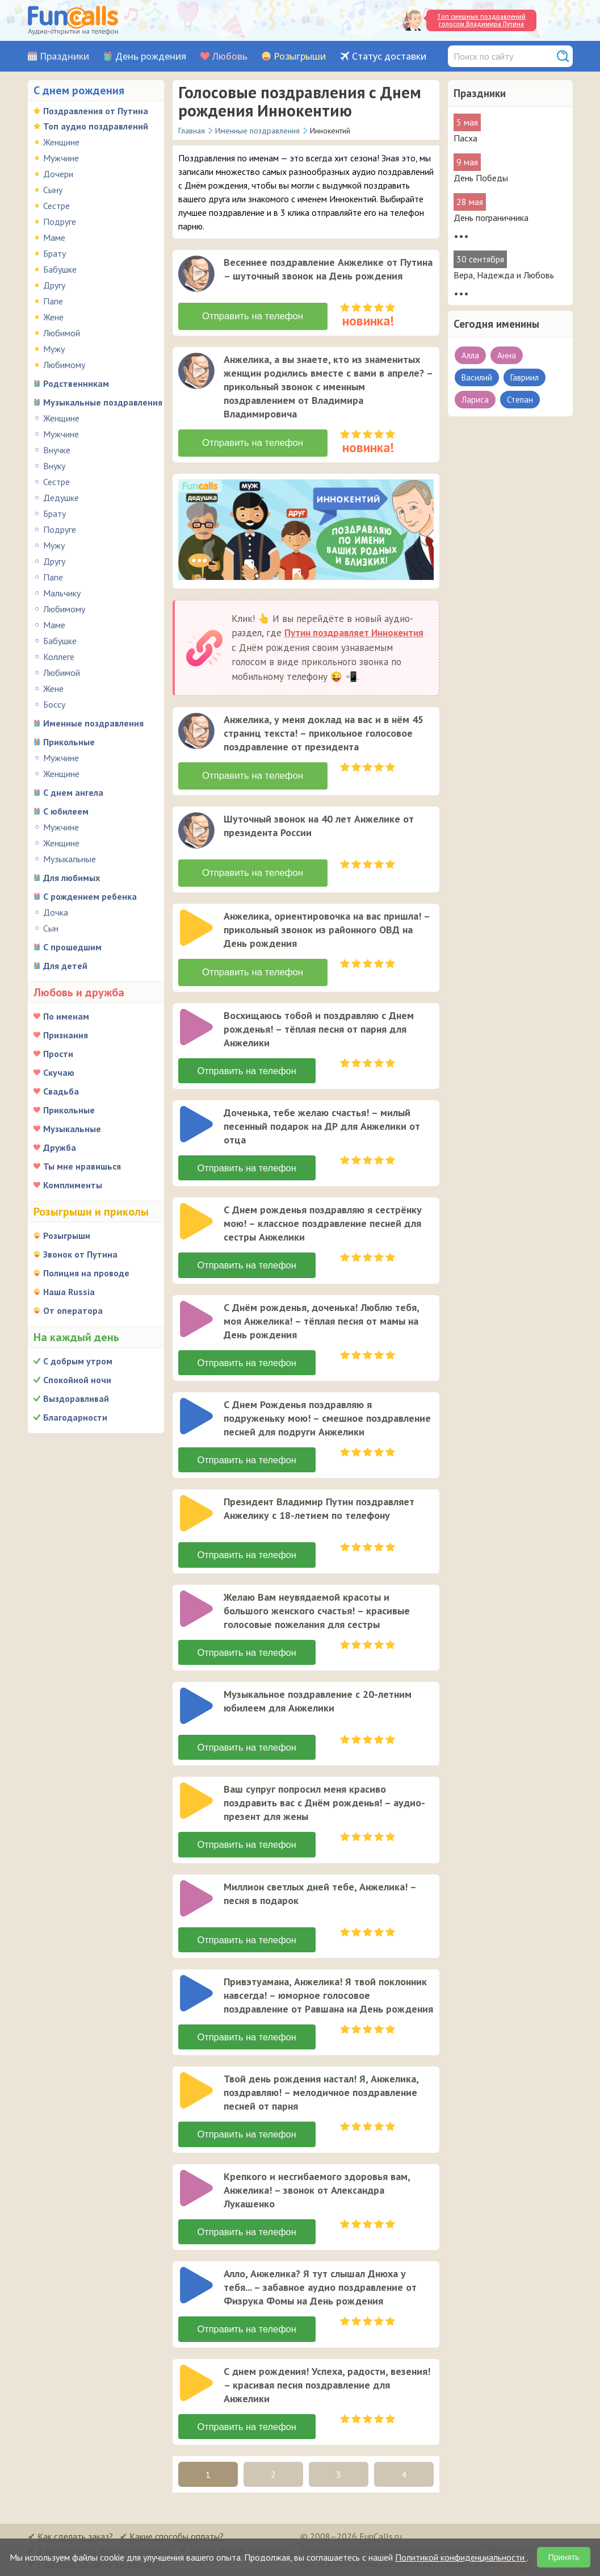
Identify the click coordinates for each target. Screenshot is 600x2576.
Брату (54, 253)
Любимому (64, 364)
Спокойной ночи (77, 1379)
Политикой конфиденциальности (461, 2557)
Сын (50, 928)
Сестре (56, 205)
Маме (54, 237)
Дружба (59, 1147)
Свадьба (61, 1091)
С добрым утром (77, 1361)
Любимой (61, 333)
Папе (53, 301)
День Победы (481, 177)
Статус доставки (389, 56)
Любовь (229, 56)
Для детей (65, 965)
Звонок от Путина (80, 1254)
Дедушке (61, 497)
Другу (54, 285)
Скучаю (58, 1072)
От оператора (73, 1310)
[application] (197, 275)
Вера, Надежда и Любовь (504, 275)
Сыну (52, 189)
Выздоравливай (76, 1398)
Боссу (54, 704)
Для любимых (71, 877)
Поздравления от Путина (95, 110)
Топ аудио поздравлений (95, 126)
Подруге (59, 221)
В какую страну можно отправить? (105, 2536)
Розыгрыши (300, 56)
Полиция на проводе (86, 1273)
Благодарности (75, 1417)
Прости (58, 1053)
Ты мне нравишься (82, 1166)
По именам (66, 1016)
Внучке (56, 450)
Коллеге (58, 656)
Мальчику (62, 593)
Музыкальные (69, 859)
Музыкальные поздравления (102, 402)
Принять (564, 2557)
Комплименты (72, 1185)
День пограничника (491, 217)
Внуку (54, 465)
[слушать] (196, 274)
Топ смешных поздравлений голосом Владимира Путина (481, 20)
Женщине (61, 142)
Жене (53, 317)
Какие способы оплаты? (176, 2522)
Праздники (64, 56)
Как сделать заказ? (75, 2522)
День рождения (150, 56)
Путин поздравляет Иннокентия (353, 629)
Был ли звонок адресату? (238, 2536)
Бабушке (60, 269)
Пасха (465, 138)
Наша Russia (69, 1291)
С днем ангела (73, 792)
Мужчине (61, 158)
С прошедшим (72, 947)
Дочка (55, 912)
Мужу (54, 348)
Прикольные (69, 742)
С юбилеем (66, 811)
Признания (65, 1035)
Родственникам (76, 383)
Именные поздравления (93, 723)
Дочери (58, 173)
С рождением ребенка (90, 896)
